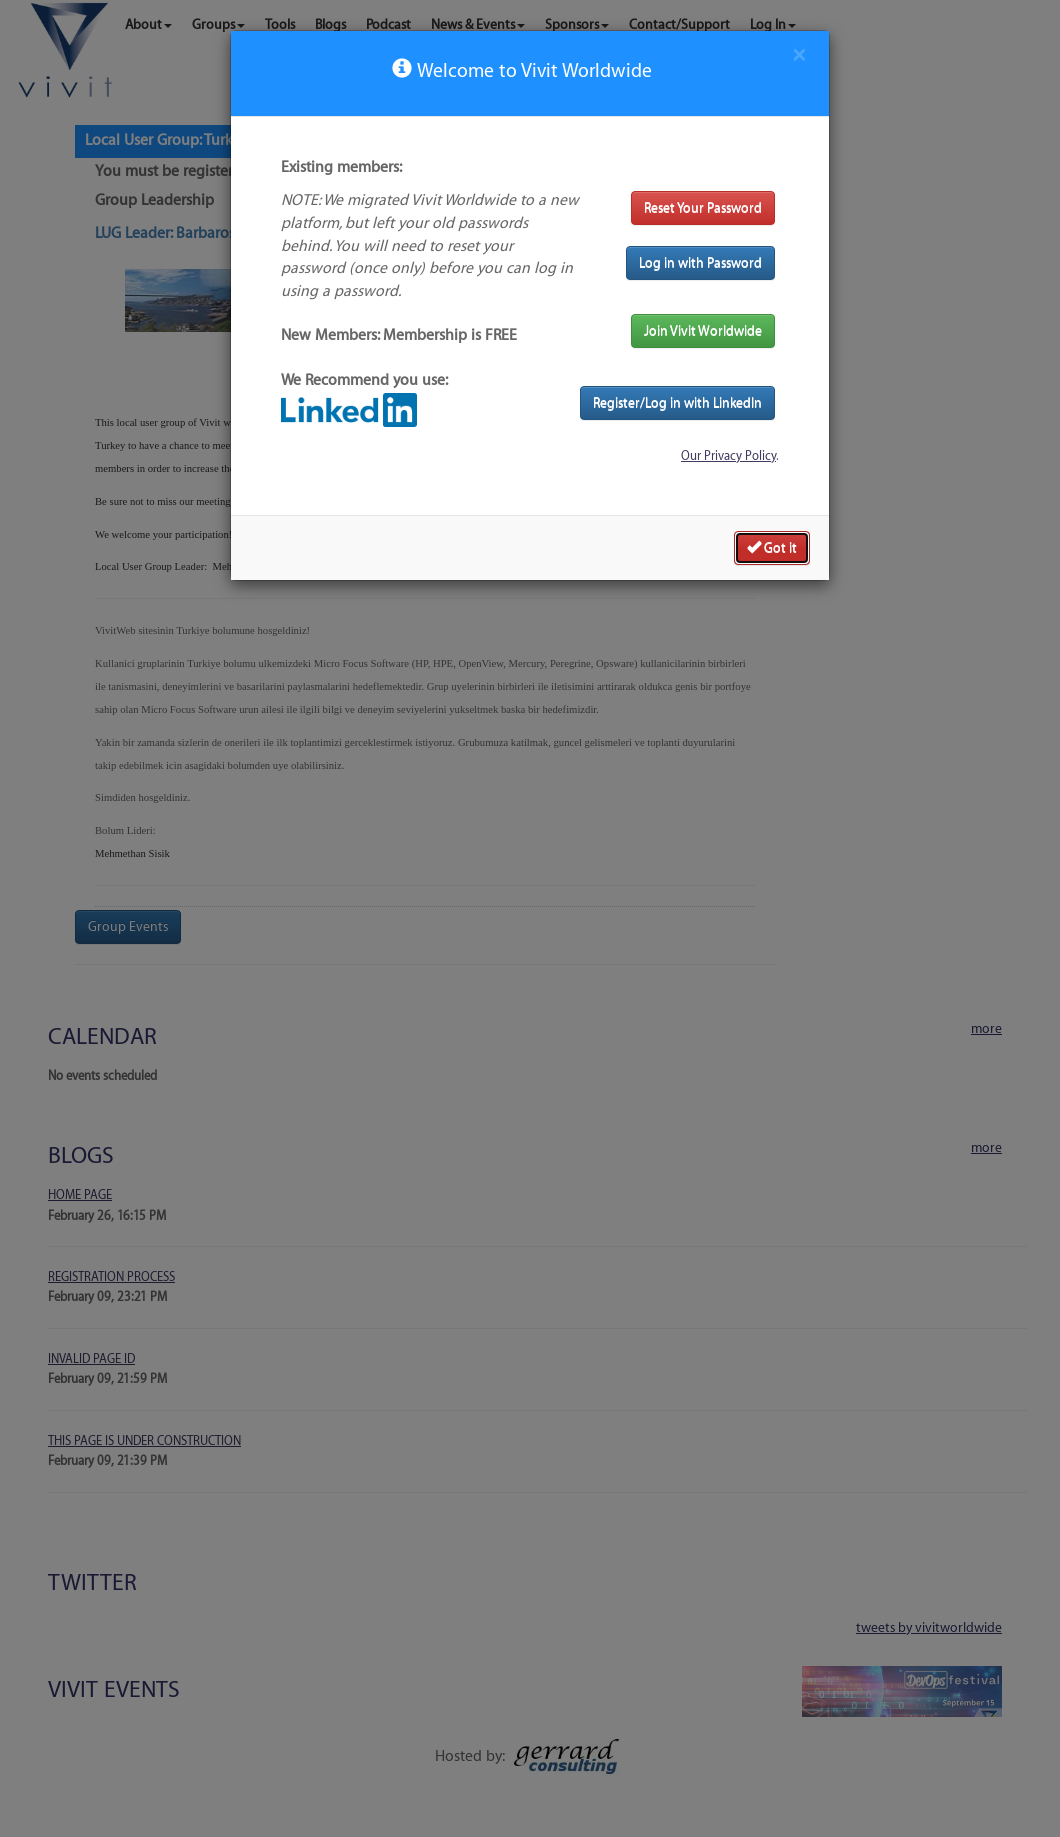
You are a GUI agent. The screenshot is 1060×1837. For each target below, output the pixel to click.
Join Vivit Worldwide (703, 330)
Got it (772, 547)
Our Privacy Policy (728, 456)
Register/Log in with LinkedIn (677, 402)
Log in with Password (700, 262)
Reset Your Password (703, 207)
